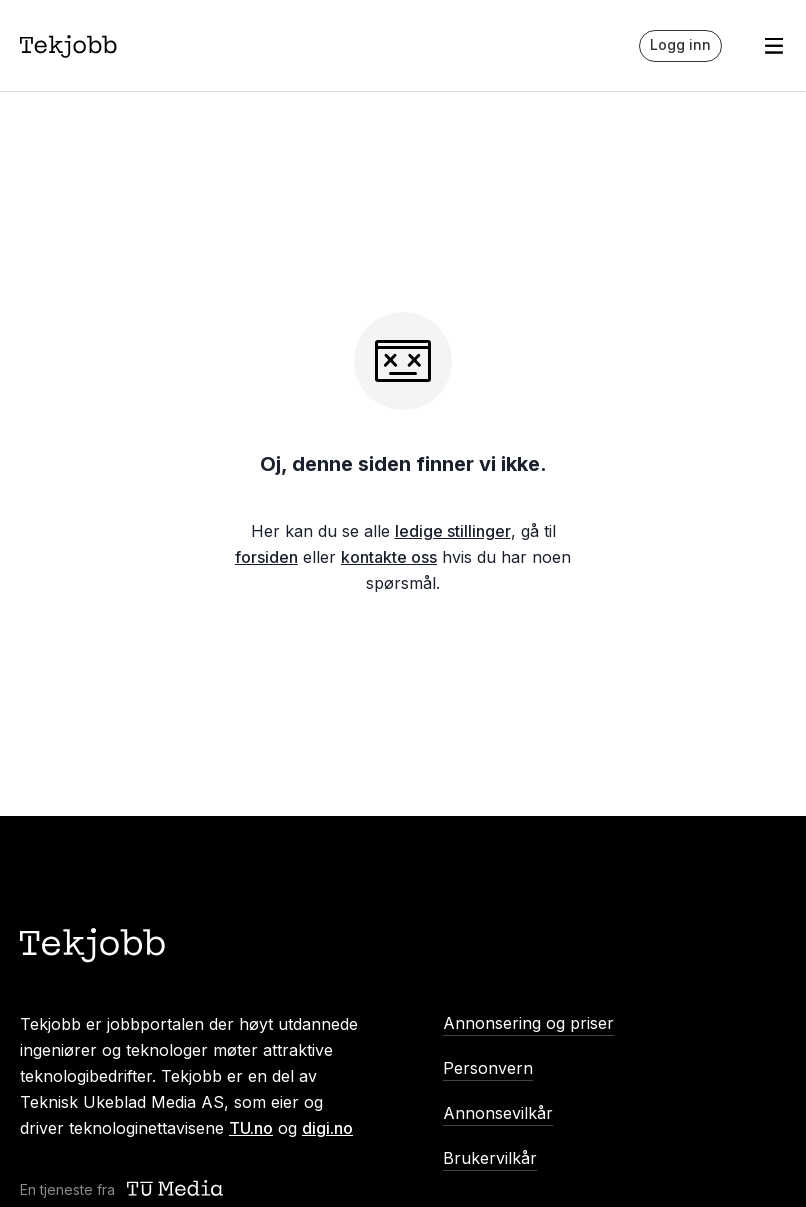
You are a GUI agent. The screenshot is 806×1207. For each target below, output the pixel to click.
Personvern (488, 1068)
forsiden (266, 557)
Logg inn (680, 44)
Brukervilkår (490, 1158)
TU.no (251, 1128)
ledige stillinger (453, 531)
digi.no (327, 1128)
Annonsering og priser (528, 1023)
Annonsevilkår (498, 1113)
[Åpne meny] (774, 46)
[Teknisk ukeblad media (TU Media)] (177, 1189)
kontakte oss (389, 557)
